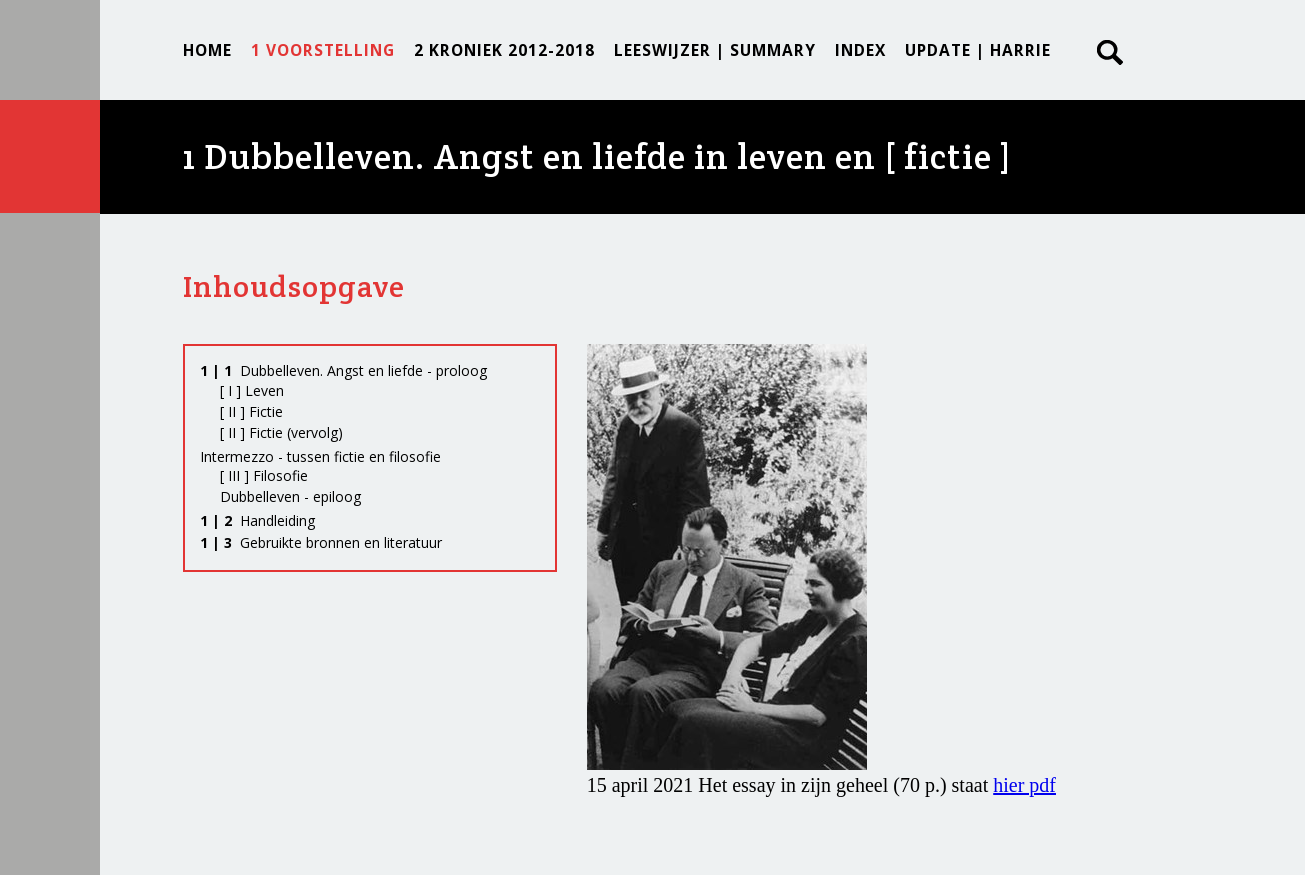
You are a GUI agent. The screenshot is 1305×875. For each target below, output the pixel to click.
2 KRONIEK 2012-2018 (504, 50)
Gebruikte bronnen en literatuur (321, 542)
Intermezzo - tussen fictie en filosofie (320, 456)
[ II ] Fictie (251, 411)
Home (207, 50)
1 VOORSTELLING (323, 50)
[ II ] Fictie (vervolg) (281, 432)
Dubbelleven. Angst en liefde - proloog (343, 370)
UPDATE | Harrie (978, 50)
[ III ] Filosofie (264, 475)
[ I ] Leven (252, 390)
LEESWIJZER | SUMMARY (715, 50)
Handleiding (257, 520)
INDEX (860, 50)
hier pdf (1024, 785)
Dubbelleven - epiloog (290, 496)
